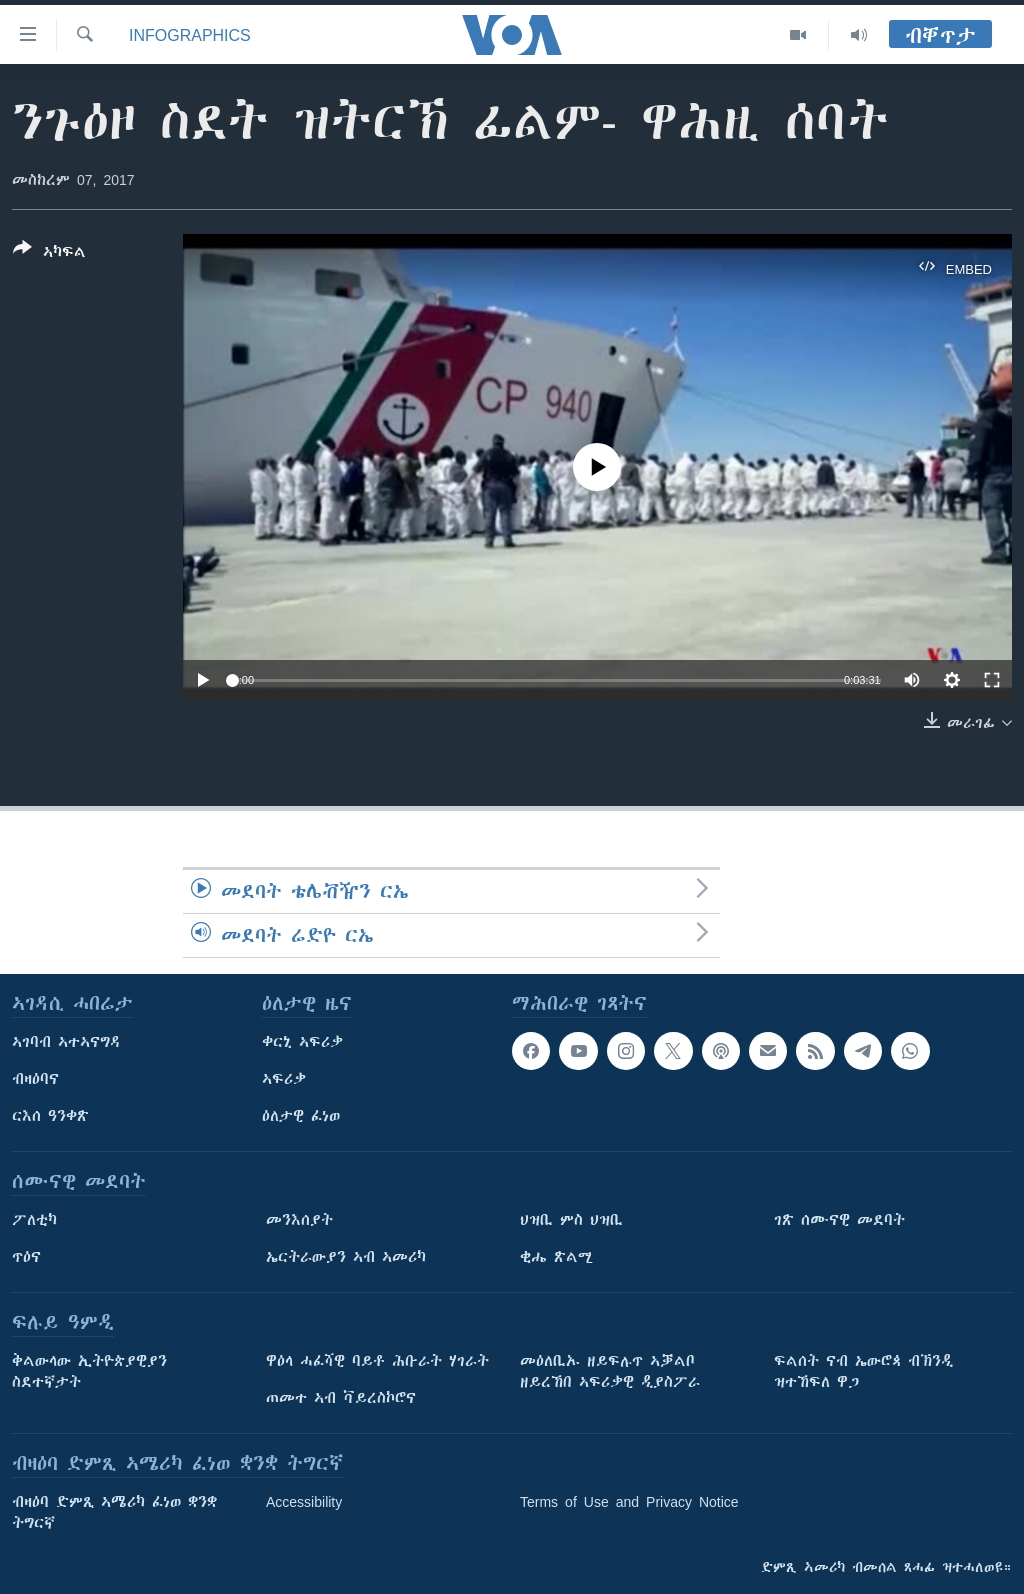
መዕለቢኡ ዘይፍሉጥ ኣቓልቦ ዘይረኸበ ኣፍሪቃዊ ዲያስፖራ (610, 1371)
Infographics (190, 35)
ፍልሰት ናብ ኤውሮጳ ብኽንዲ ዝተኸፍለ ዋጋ (863, 1371)
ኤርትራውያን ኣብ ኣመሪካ (346, 1257)
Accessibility (304, 1502)
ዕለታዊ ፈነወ (301, 1116)
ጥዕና (26, 1257)
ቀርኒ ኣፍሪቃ (302, 1042)
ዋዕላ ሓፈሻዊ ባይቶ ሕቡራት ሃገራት (377, 1361)
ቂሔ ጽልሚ (556, 1257)
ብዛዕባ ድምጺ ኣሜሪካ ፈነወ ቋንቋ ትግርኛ (114, 1512)
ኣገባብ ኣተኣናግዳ (66, 1042)
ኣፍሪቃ (284, 1079)
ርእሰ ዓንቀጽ (50, 1116)
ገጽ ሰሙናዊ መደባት (839, 1220)
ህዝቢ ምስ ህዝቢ (571, 1220)
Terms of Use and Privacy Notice (629, 1502)
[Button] (49, 254)
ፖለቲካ (34, 1220)
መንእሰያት (299, 1220)
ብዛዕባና (35, 1079)
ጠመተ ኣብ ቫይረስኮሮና (341, 1398)
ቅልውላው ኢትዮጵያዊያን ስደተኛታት (89, 1371)
